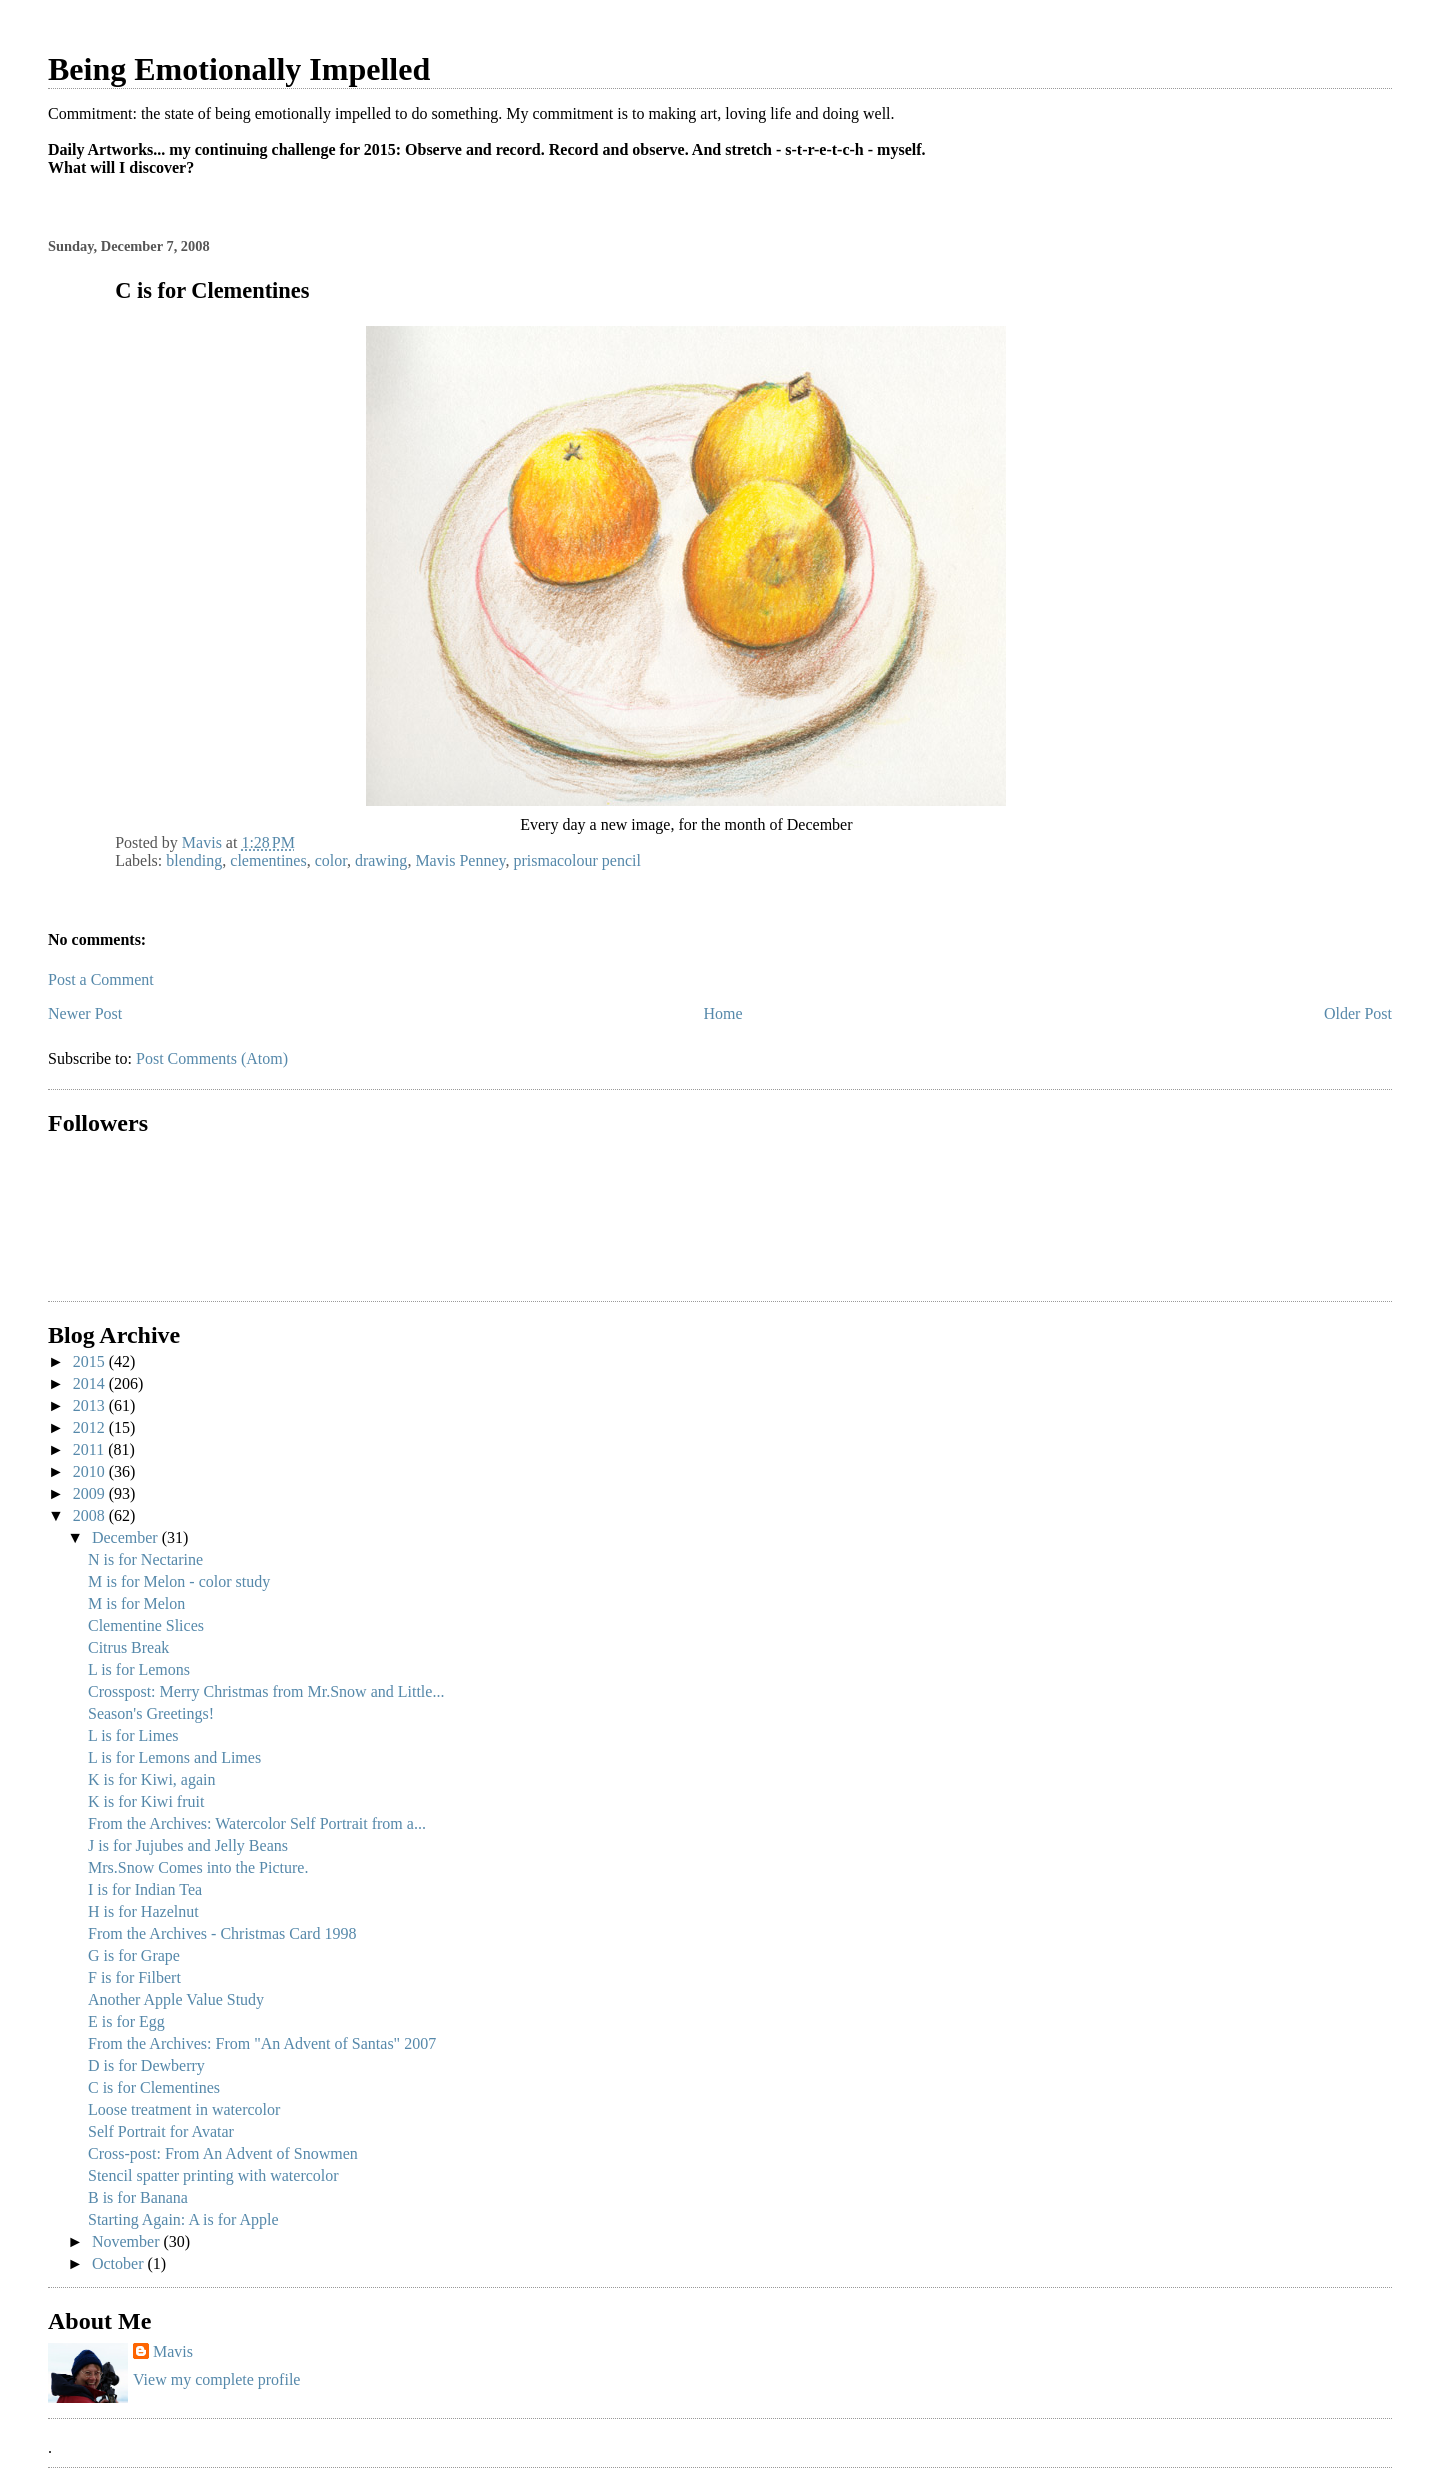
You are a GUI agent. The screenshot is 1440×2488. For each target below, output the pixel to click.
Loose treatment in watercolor (184, 2109)
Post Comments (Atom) (212, 1058)
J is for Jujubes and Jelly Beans (188, 1845)
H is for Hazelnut (143, 1911)
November (128, 2241)
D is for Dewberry (146, 2065)
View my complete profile (216, 2379)
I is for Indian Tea (145, 1889)
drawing (381, 860)
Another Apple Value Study (176, 1999)
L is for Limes (133, 1735)
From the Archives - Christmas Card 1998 (222, 1933)
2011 (90, 1449)
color (331, 860)
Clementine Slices (146, 1625)
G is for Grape (134, 1955)
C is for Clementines (154, 2087)
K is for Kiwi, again (152, 1779)
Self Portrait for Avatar (161, 2131)
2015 (91, 1361)
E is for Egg (126, 2021)
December (127, 1537)
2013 (91, 1405)
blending (194, 860)
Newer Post (85, 1013)
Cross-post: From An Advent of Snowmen (223, 2153)
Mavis (173, 2351)
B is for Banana (138, 2197)
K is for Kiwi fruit (146, 1801)
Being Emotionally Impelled (239, 69)
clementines (268, 860)
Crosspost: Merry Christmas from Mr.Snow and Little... (266, 1691)
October (120, 2263)
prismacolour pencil (577, 860)
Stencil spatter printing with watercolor (213, 2175)
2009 (91, 1493)
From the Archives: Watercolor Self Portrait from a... (257, 1823)
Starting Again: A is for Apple (183, 2219)
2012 (91, 1427)
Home (723, 1013)
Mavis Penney (460, 860)
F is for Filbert (134, 1977)
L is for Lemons (139, 1669)
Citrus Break (128, 1647)
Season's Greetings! (151, 1713)
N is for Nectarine (145, 1559)
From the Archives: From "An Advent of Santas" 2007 (262, 2043)
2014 (91, 1383)
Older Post (1358, 1013)
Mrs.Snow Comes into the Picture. (198, 1867)
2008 (91, 1515)
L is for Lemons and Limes (174, 1757)
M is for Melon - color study (179, 1581)
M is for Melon (136, 1603)
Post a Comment (101, 979)
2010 (91, 1471)
